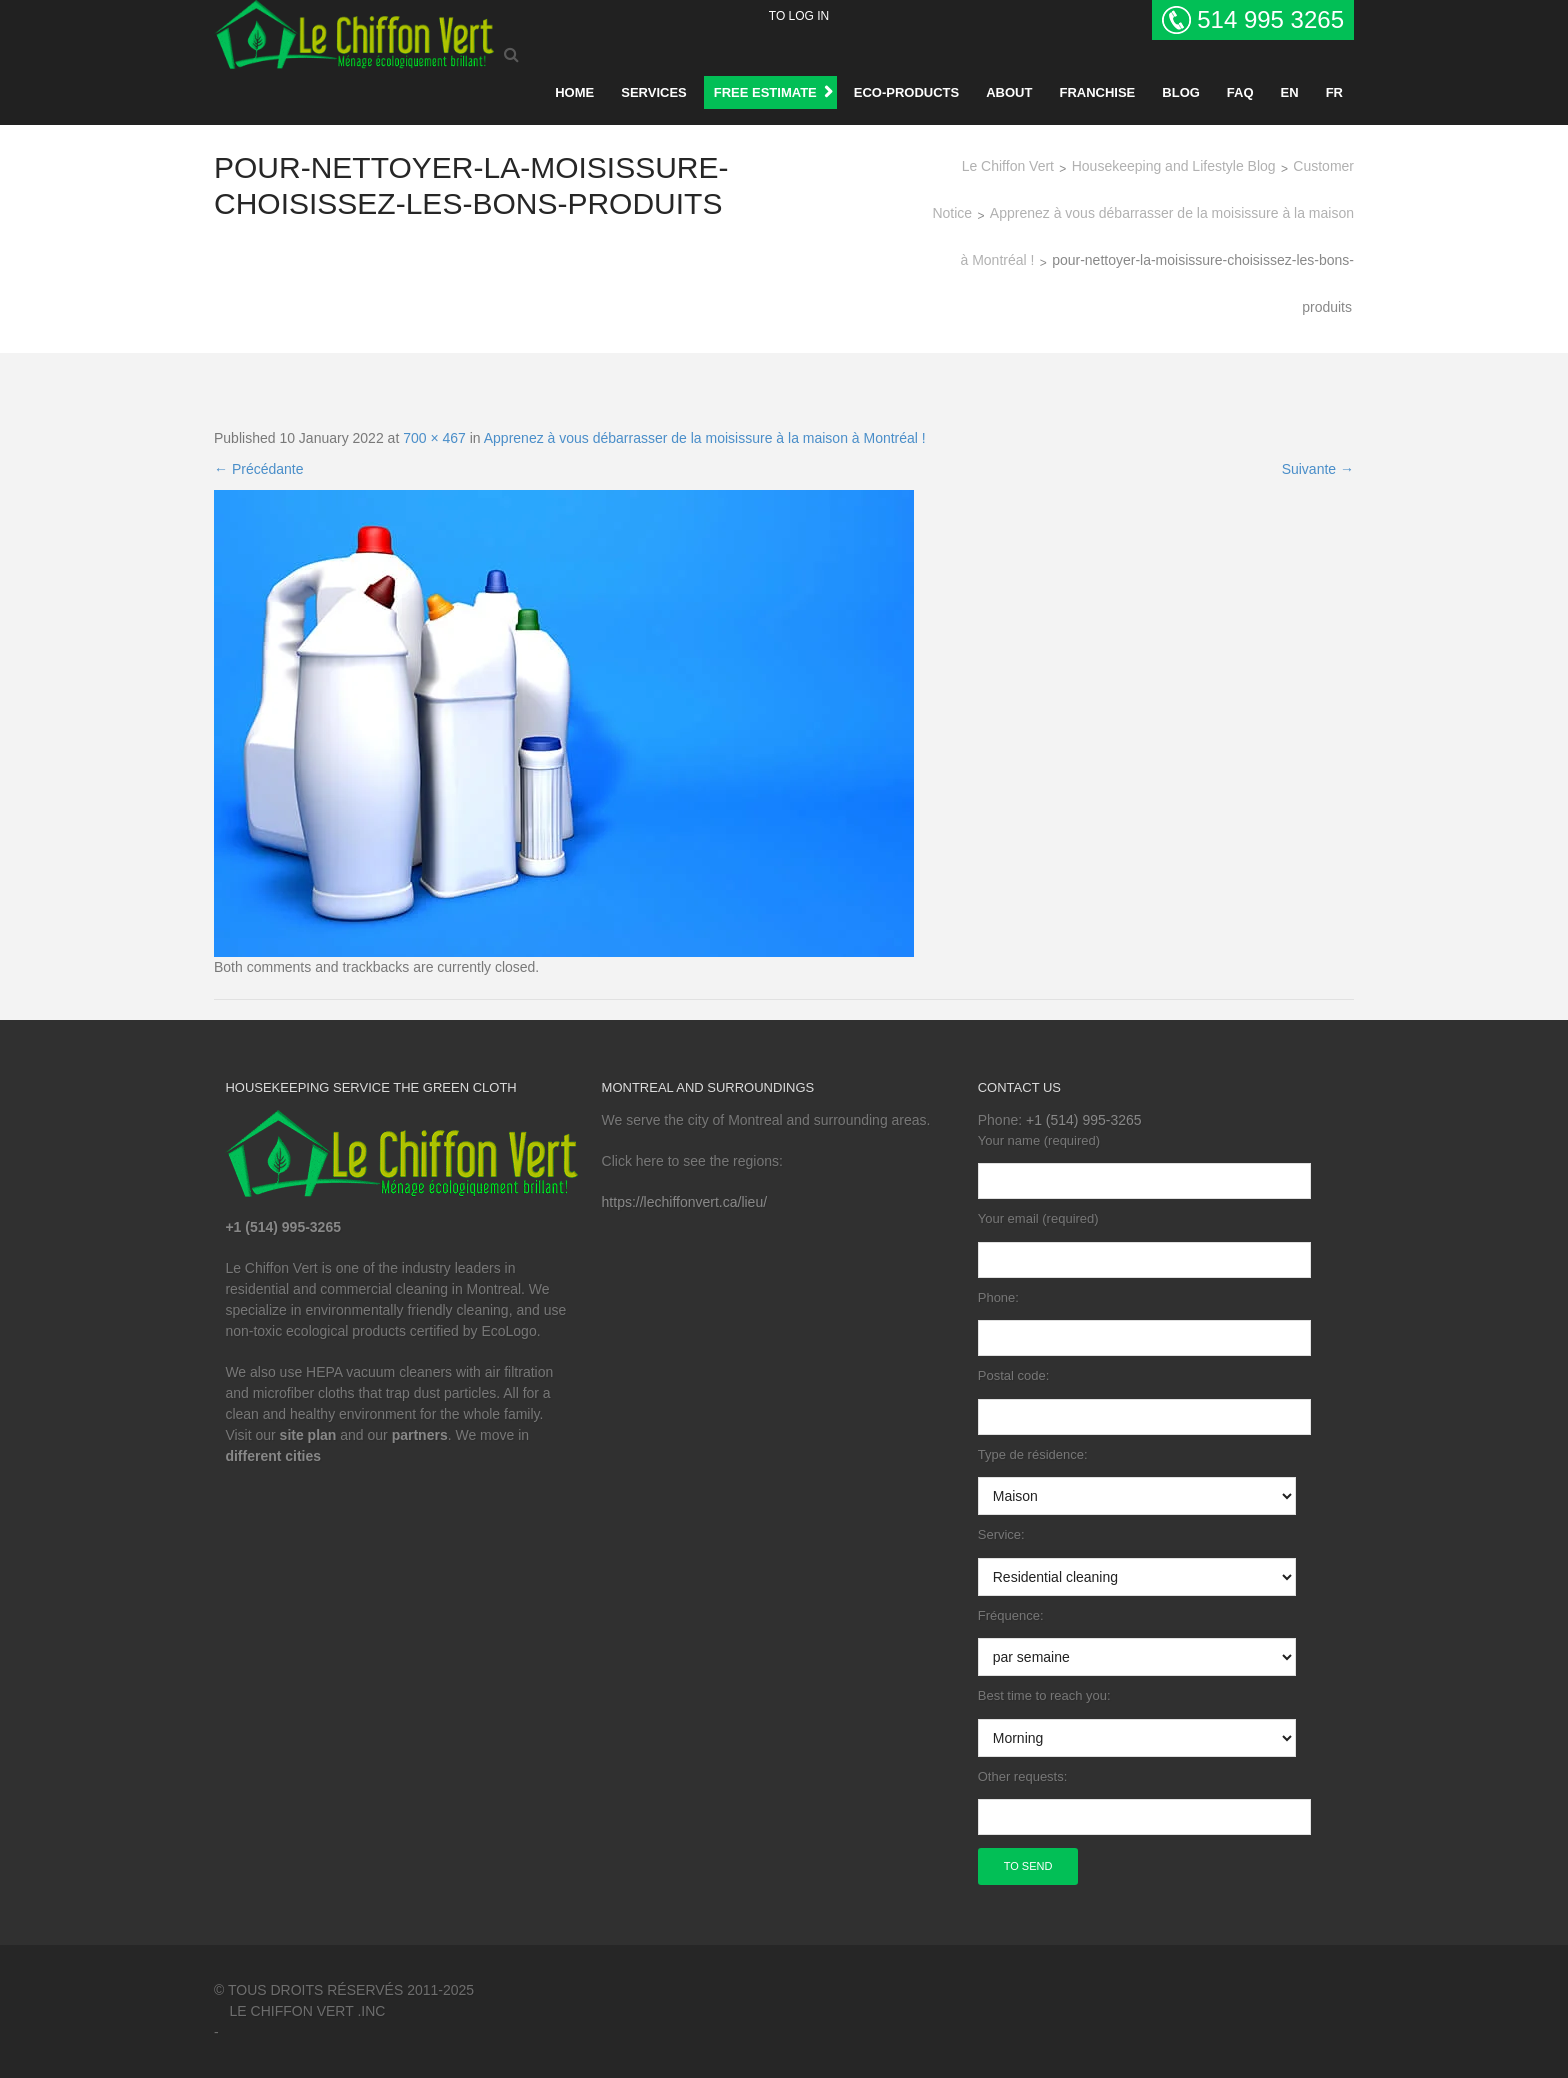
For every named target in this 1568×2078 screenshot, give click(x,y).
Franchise (1097, 92)
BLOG (1181, 92)
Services (654, 92)
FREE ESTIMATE (765, 92)
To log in (799, 16)
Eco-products (906, 92)
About (1009, 92)
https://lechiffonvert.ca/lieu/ (685, 1202)
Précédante (259, 469)
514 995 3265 (1270, 19)
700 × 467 (434, 438)
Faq (1240, 92)
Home (574, 92)
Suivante (1318, 469)
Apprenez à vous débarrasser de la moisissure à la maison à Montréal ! (705, 438)
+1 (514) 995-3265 (1084, 1120)
